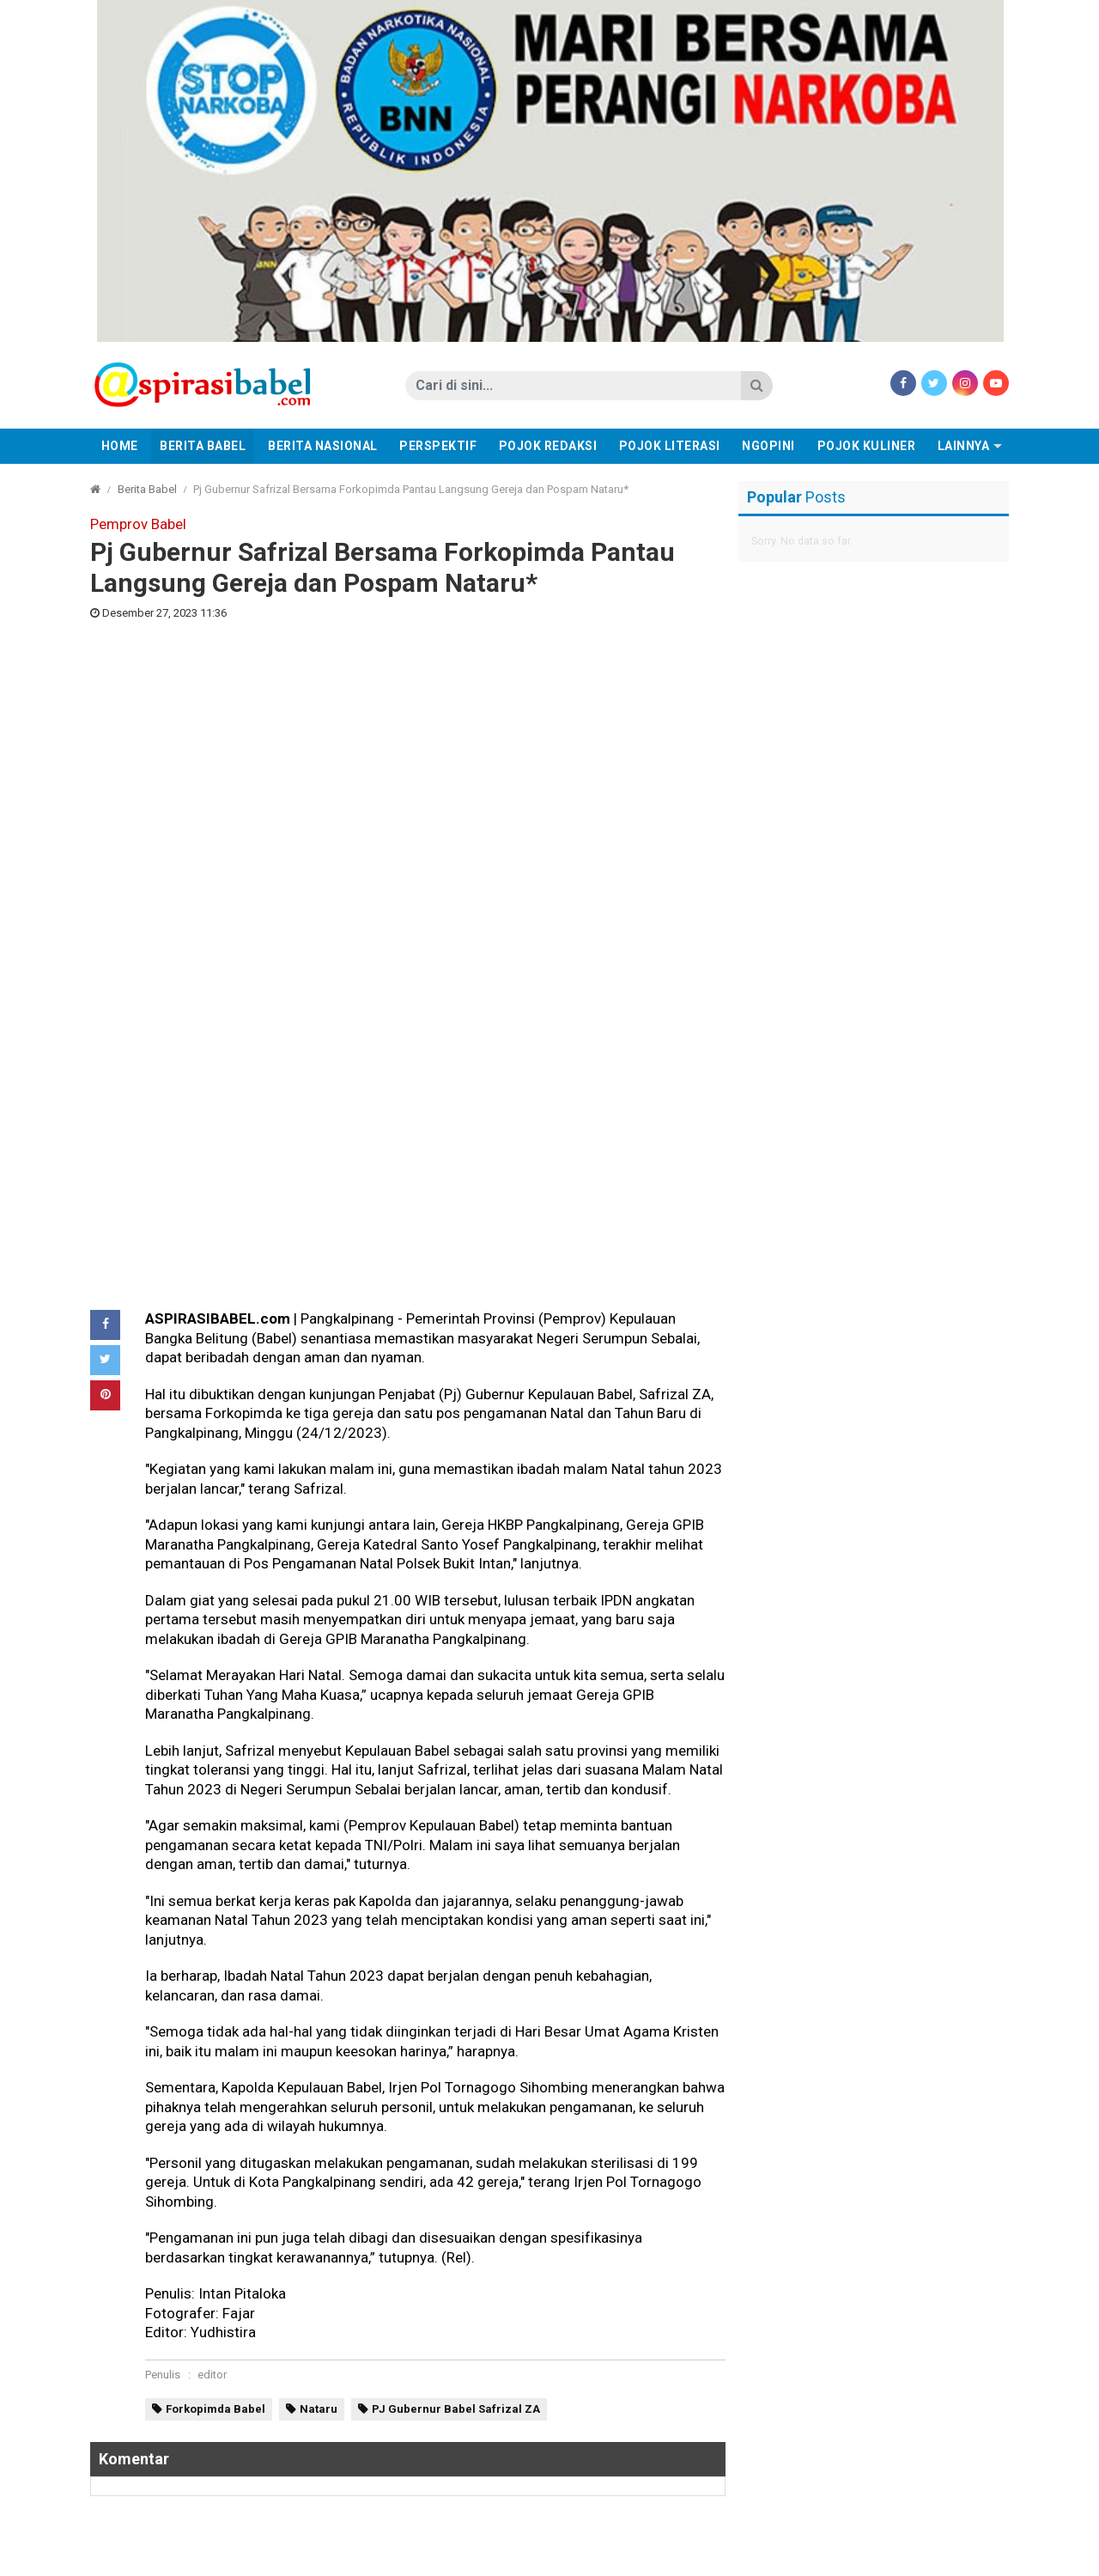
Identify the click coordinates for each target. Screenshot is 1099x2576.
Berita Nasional (323, 446)
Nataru (318, 1791)
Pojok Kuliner (866, 446)
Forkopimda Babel (215, 1791)
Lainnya (964, 446)
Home (119, 446)
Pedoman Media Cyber (431, 2558)
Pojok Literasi (669, 446)
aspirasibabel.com (955, 2558)
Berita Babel (203, 446)
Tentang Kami (623, 2558)
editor (212, 1757)
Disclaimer (539, 2558)
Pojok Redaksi (548, 446)
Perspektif (438, 446)
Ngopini (768, 446)
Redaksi (329, 2558)
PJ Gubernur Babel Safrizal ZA (456, 1791)
